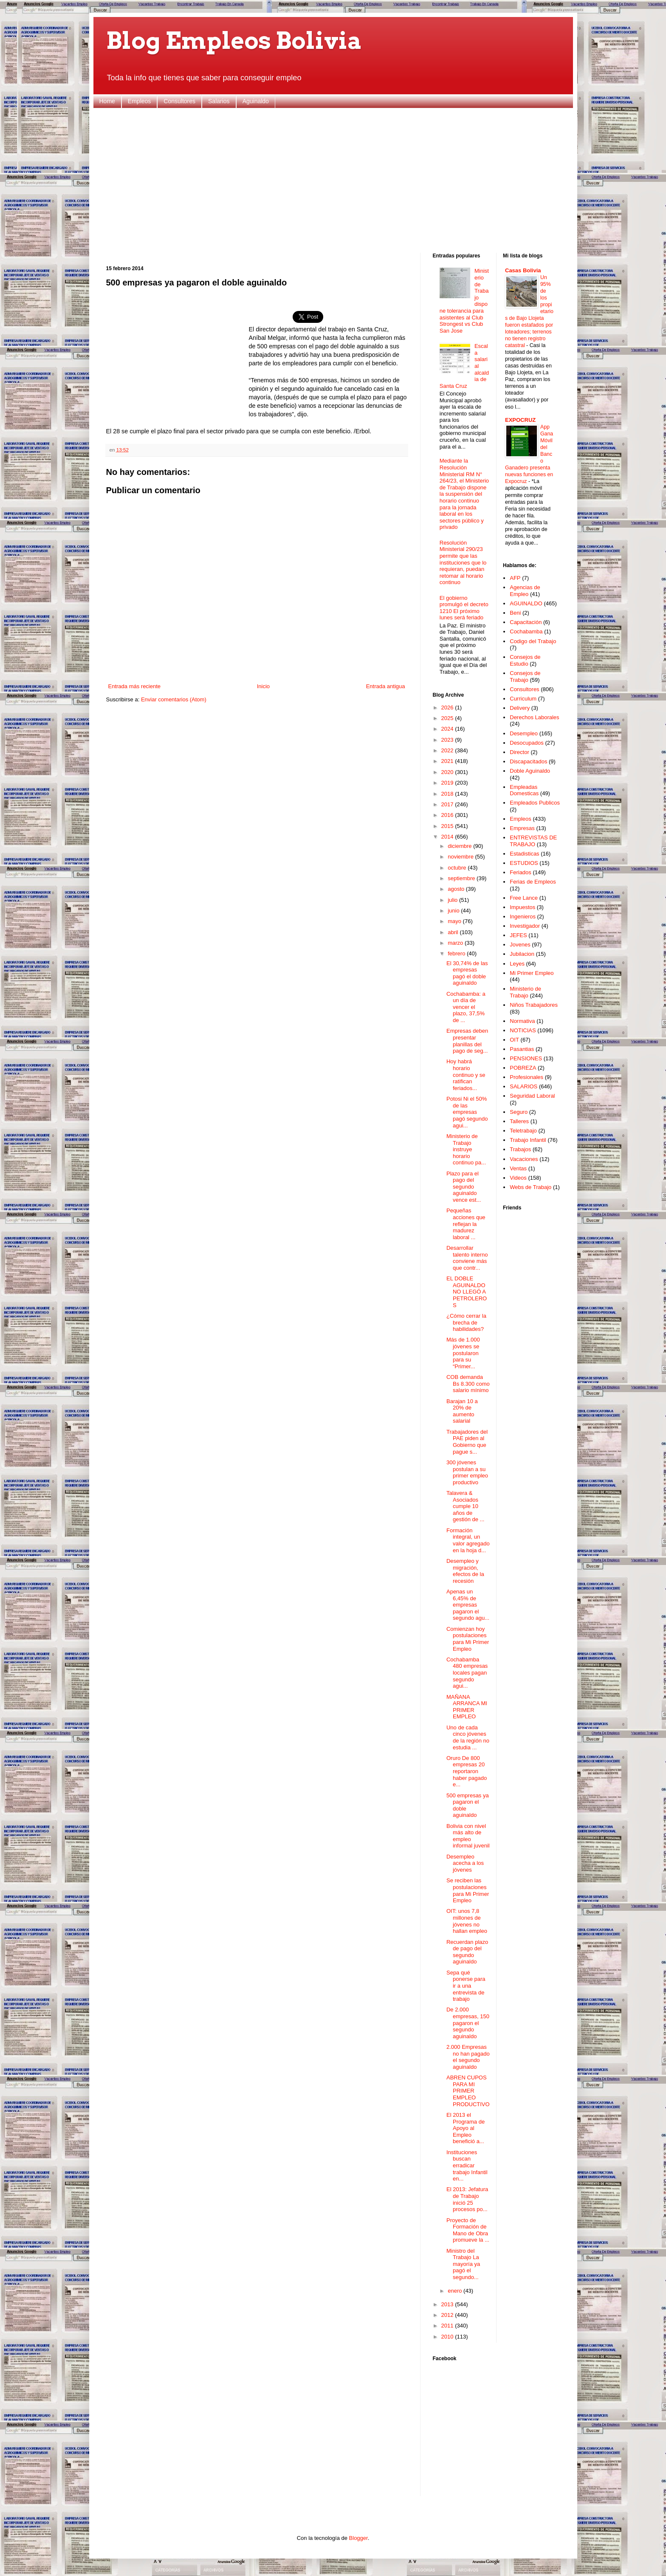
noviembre (461, 856)
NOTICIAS (523, 1030)
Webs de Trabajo (530, 1187)
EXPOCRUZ (520, 420)
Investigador (525, 926)
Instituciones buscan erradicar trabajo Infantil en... (467, 2165)
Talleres (519, 1121)
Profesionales (526, 1077)
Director (519, 752)
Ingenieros (523, 916)
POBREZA (523, 1068)
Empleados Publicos (535, 802)
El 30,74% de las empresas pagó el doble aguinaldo (467, 973)
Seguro (519, 1112)
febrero (457, 953)
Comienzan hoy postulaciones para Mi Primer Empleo (467, 1639)
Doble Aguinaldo (530, 771)
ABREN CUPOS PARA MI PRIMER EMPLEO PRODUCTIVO (468, 2090)
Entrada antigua (385, 686)
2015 (448, 826)
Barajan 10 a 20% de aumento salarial (462, 1411)
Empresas (522, 828)
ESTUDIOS (524, 863)
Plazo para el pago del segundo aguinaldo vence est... (463, 1186)
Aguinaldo (256, 101)
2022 (448, 750)
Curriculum (523, 698)
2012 (448, 2315)
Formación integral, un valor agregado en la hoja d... (468, 1540)
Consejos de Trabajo (525, 676)
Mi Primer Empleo (531, 973)
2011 (448, 2325)
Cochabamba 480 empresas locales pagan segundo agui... (467, 1672)
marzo (456, 943)
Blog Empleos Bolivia (234, 40)
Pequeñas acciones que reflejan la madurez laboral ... (465, 1223)
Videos (518, 1178)
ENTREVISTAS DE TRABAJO (533, 840)
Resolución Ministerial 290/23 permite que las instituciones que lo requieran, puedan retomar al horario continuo (463, 562)
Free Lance (524, 898)
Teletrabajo (523, 1130)
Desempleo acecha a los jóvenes (465, 1863)
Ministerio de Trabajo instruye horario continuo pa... (466, 1149)
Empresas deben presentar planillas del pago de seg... (467, 1041)
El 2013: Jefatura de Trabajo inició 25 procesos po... (467, 2199)
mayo (455, 921)
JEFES (518, 935)
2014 (448, 836)
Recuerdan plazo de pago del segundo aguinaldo (467, 1952)
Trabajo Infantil (528, 1140)
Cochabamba (526, 631)
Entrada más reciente (134, 686)
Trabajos (520, 1149)
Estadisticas (524, 853)
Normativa (522, 1021)
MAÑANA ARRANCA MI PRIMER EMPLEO (466, 1707)
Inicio (263, 686)
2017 (448, 804)
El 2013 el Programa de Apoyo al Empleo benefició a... (465, 2128)
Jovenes (520, 944)
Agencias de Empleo (525, 590)
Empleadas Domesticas (524, 790)
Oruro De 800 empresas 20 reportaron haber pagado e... (466, 1771)
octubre (458, 867)
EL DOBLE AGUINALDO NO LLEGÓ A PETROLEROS (466, 1291)
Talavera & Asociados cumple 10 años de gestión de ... (465, 1506)
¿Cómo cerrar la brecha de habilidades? (466, 1322)
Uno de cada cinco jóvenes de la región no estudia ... (467, 1737)
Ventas (518, 1168)
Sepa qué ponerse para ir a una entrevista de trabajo (465, 1985)
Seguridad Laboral (532, 1096)
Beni (515, 613)
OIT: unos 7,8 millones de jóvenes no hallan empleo (466, 1921)
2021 (448, 761)
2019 (448, 783)
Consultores (179, 101)
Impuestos (522, 907)
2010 (448, 2336)
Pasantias (522, 1049)
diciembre (460, 846)
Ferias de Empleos (533, 881)
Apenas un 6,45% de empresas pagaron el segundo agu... (467, 1604)
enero (455, 2291)
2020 (448, 772)
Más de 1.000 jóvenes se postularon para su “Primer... (463, 1352)
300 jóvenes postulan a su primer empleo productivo (467, 1472)
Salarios (219, 101)
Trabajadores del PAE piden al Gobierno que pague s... (467, 1442)
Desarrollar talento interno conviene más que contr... (467, 1258)
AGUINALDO (526, 603)
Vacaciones (524, 1159)
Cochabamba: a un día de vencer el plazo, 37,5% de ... (465, 1007)
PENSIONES (526, 1058)
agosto (457, 889)
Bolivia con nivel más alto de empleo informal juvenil (468, 1836)
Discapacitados (528, 761)
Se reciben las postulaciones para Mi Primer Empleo (467, 1890)
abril (454, 932)
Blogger (358, 2538)
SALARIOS (523, 1086)
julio (453, 900)
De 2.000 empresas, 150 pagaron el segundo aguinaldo (467, 2022)
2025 (448, 718)
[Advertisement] (333, 180)
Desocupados (527, 743)
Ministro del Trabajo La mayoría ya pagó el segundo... (463, 2264)
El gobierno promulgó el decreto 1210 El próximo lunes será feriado (464, 608)
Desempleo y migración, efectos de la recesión (465, 1571)
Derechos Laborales (534, 717)
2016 (448, 815)
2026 (448, 707)
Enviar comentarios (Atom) (173, 699)
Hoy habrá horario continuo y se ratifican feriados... (465, 1074)
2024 (448, 729)
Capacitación (526, 622)
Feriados (520, 872)
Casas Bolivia (523, 270)
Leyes (517, 963)
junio (454, 910)
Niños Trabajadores (534, 1005)
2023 (448, 740)
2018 (448, 794)
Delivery (520, 708)
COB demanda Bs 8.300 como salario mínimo (468, 1383)
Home (107, 101)
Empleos (139, 101)
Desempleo (524, 733)
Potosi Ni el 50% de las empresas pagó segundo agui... (467, 1112)
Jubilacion (522, 954)
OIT (514, 1040)
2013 (448, 2304)
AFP (515, 578)
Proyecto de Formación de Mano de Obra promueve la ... (467, 2230)
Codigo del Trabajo (533, 641)
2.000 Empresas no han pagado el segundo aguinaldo (468, 2057)
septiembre (462, 878)
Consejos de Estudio (525, 660)
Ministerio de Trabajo (525, 992)
